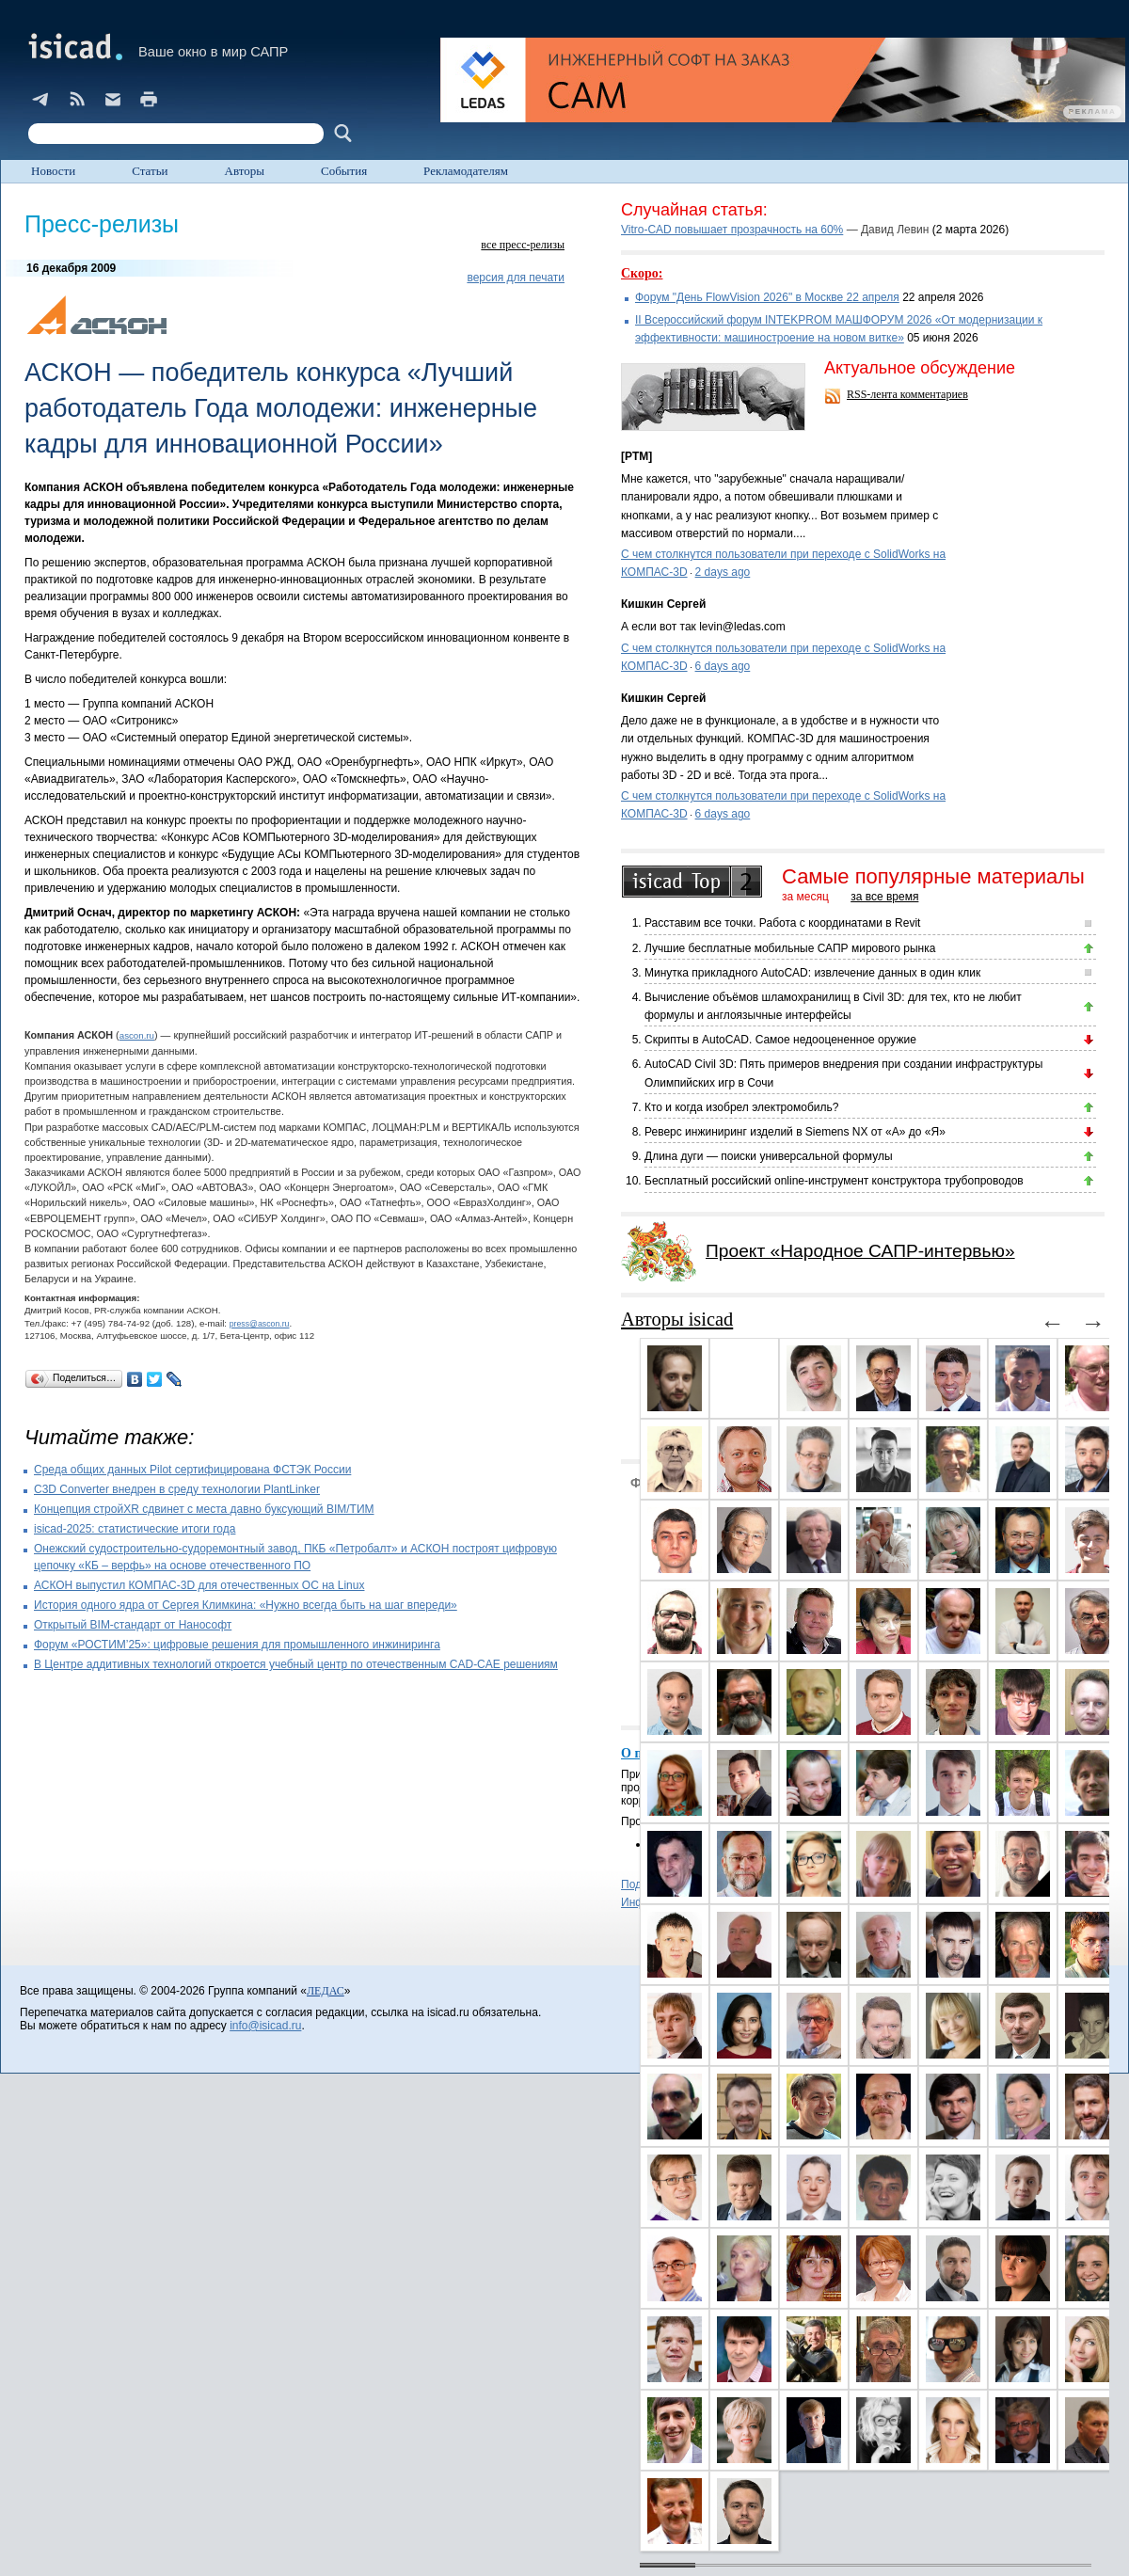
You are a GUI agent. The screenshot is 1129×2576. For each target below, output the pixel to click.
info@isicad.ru (265, 2025)
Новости (53, 171)
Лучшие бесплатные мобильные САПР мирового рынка (789, 948)
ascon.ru (136, 1035)
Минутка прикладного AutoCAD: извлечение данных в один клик (812, 972)
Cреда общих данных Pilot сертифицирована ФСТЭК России (192, 1469)
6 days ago (723, 666)
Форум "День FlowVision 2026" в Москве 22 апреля (767, 297)
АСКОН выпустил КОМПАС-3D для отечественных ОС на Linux (199, 1585)
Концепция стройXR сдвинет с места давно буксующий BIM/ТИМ (204, 1509)
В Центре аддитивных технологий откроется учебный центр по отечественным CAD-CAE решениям (296, 1664)
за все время (884, 896)
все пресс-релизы (522, 244)
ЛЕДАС (325, 1990)
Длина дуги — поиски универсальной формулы (768, 1156)
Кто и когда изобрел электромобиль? (741, 1107)
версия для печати (515, 277)
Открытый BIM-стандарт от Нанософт (132, 1624)
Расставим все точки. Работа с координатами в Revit (782, 923)
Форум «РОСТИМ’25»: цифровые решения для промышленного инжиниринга (237, 1644)
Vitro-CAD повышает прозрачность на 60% (732, 229)
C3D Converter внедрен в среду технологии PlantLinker (177, 1489)
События (344, 171)
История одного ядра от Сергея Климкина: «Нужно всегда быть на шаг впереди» (245, 1605)
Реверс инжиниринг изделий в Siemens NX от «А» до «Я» (795, 1131)
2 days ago (723, 572)
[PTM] (636, 456)
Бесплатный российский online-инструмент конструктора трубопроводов (834, 1180)
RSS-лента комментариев (907, 394)
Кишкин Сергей (663, 604)
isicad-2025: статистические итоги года (134, 1528)
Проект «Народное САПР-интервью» (860, 1251)
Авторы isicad (677, 1319)
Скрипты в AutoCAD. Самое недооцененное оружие (780, 1039)
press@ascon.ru (260, 1323)
